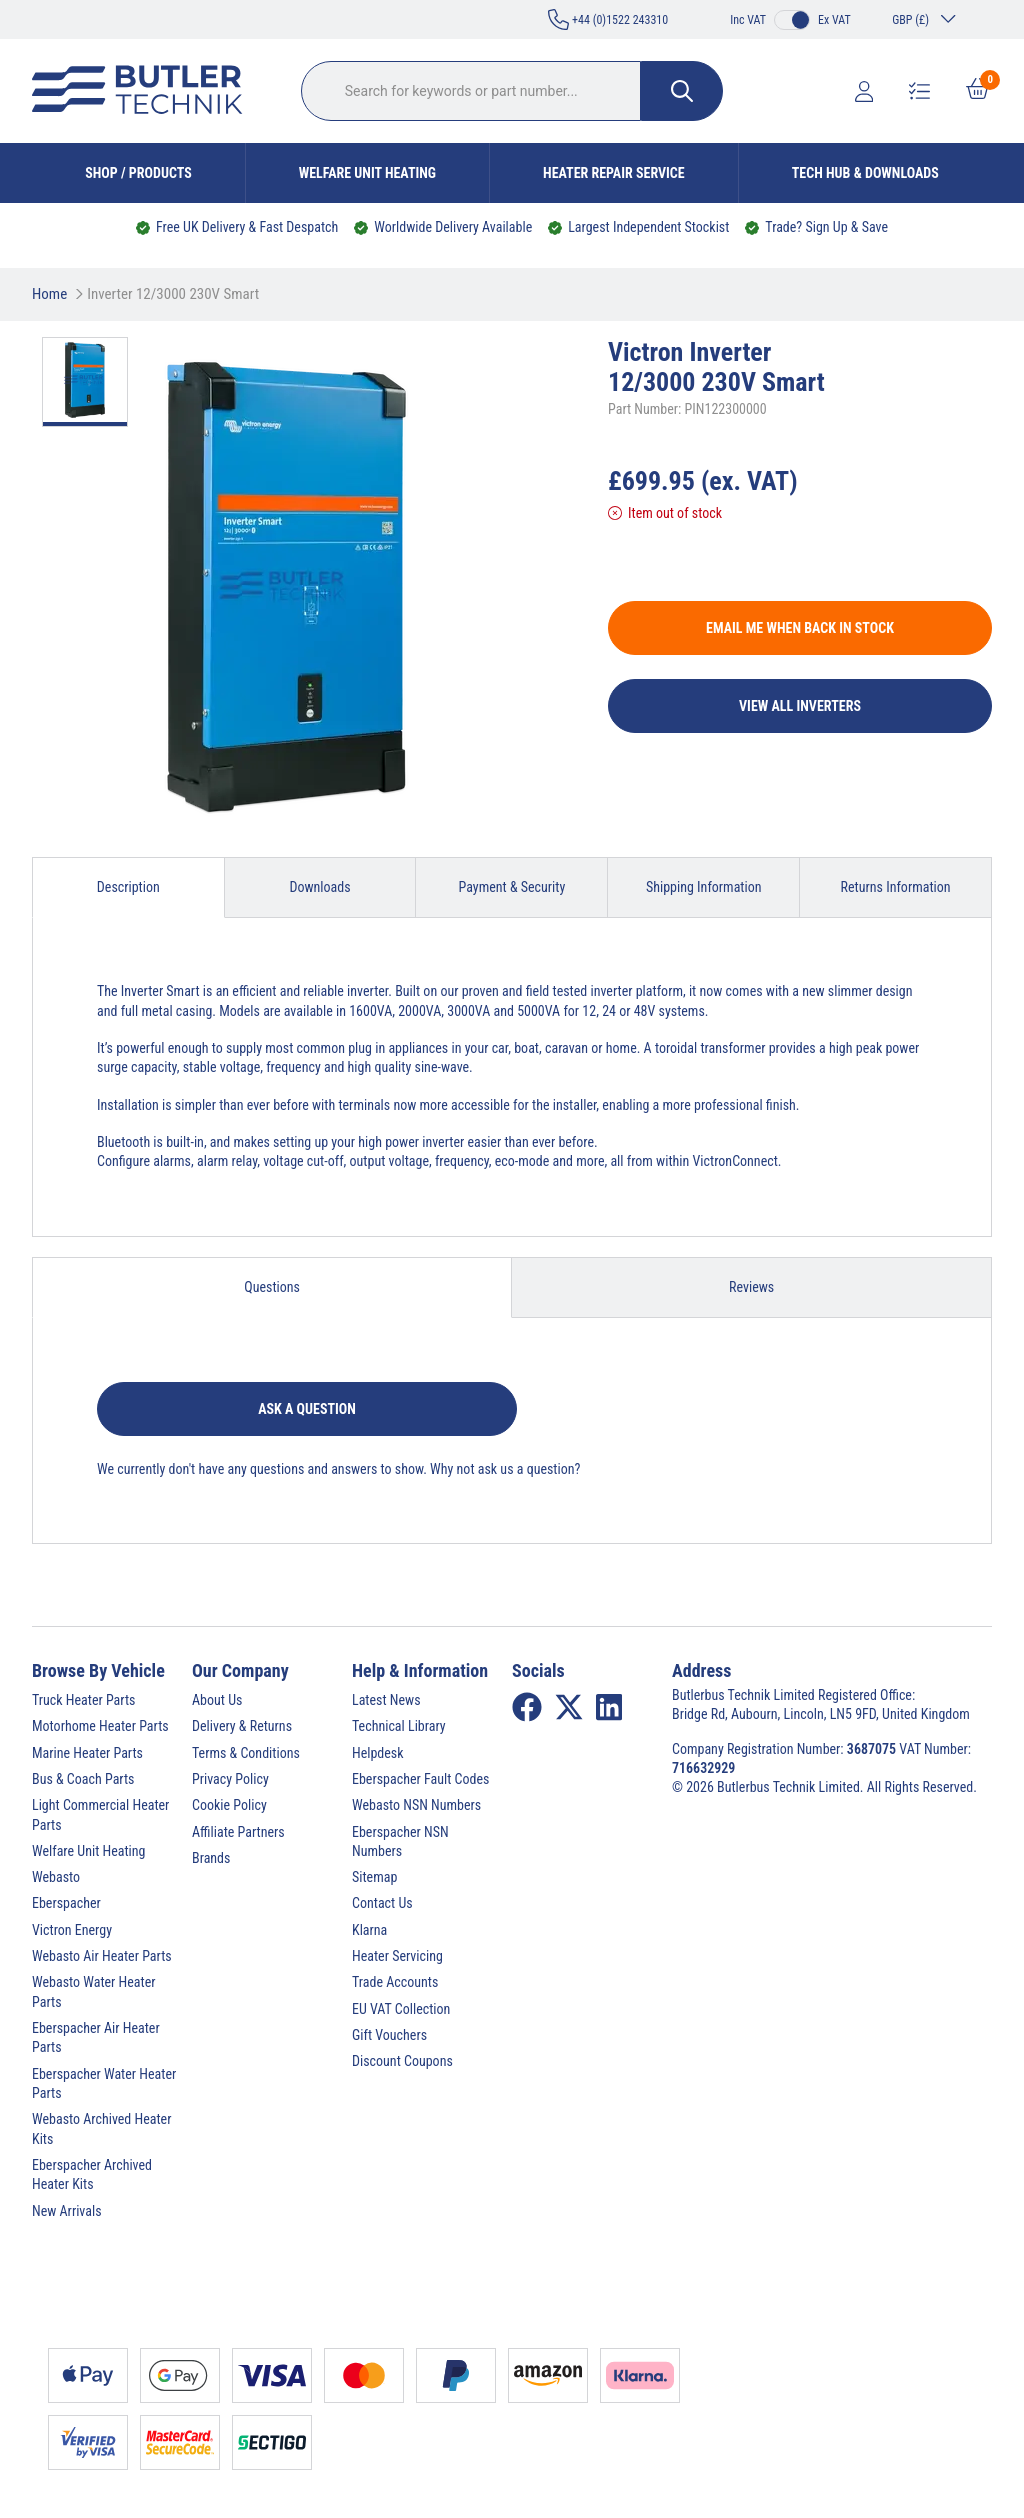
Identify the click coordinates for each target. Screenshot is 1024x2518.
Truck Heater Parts (83, 1700)
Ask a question (307, 1409)
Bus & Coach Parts (83, 1779)
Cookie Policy (229, 1805)
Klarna (369, 1930)
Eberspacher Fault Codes (420, 1779)
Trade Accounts (395, 1982)
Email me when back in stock (800, 628)
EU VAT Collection (401, 2009)
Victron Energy (72, 1930)
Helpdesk (378, 1753)
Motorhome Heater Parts (100, 1726)
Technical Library (399, 1726)
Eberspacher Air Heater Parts (96, 2037)
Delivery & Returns (242, 1726)
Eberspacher (66, 1903)
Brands (211, 1858)
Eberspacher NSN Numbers (400, 1841)
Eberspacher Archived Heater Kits (92, 2174)
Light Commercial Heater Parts (100, 1814)
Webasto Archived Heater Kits (101, 2128)
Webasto (56, 1877)
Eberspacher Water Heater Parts (104, 2083)
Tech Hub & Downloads (865, 173)
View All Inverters (800, 706)
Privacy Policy (230, 1779)
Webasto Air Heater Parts (102, 1956)
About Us (217, 1700)
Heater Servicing (397, 1956)
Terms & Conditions (246, 1753)
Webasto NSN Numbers (416, 1805)
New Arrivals (67, 2211)
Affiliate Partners (238, 1832)
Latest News (386, 1700)
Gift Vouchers (389, 2035)
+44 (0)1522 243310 (608, 19)
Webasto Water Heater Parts (94, 1991)
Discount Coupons (402, 2061)
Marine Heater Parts (87, 1753)
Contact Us (382, 1903)
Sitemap (374, 1877)
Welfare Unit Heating (367, 173)
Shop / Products (138, 173)
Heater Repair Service (614, 173)
